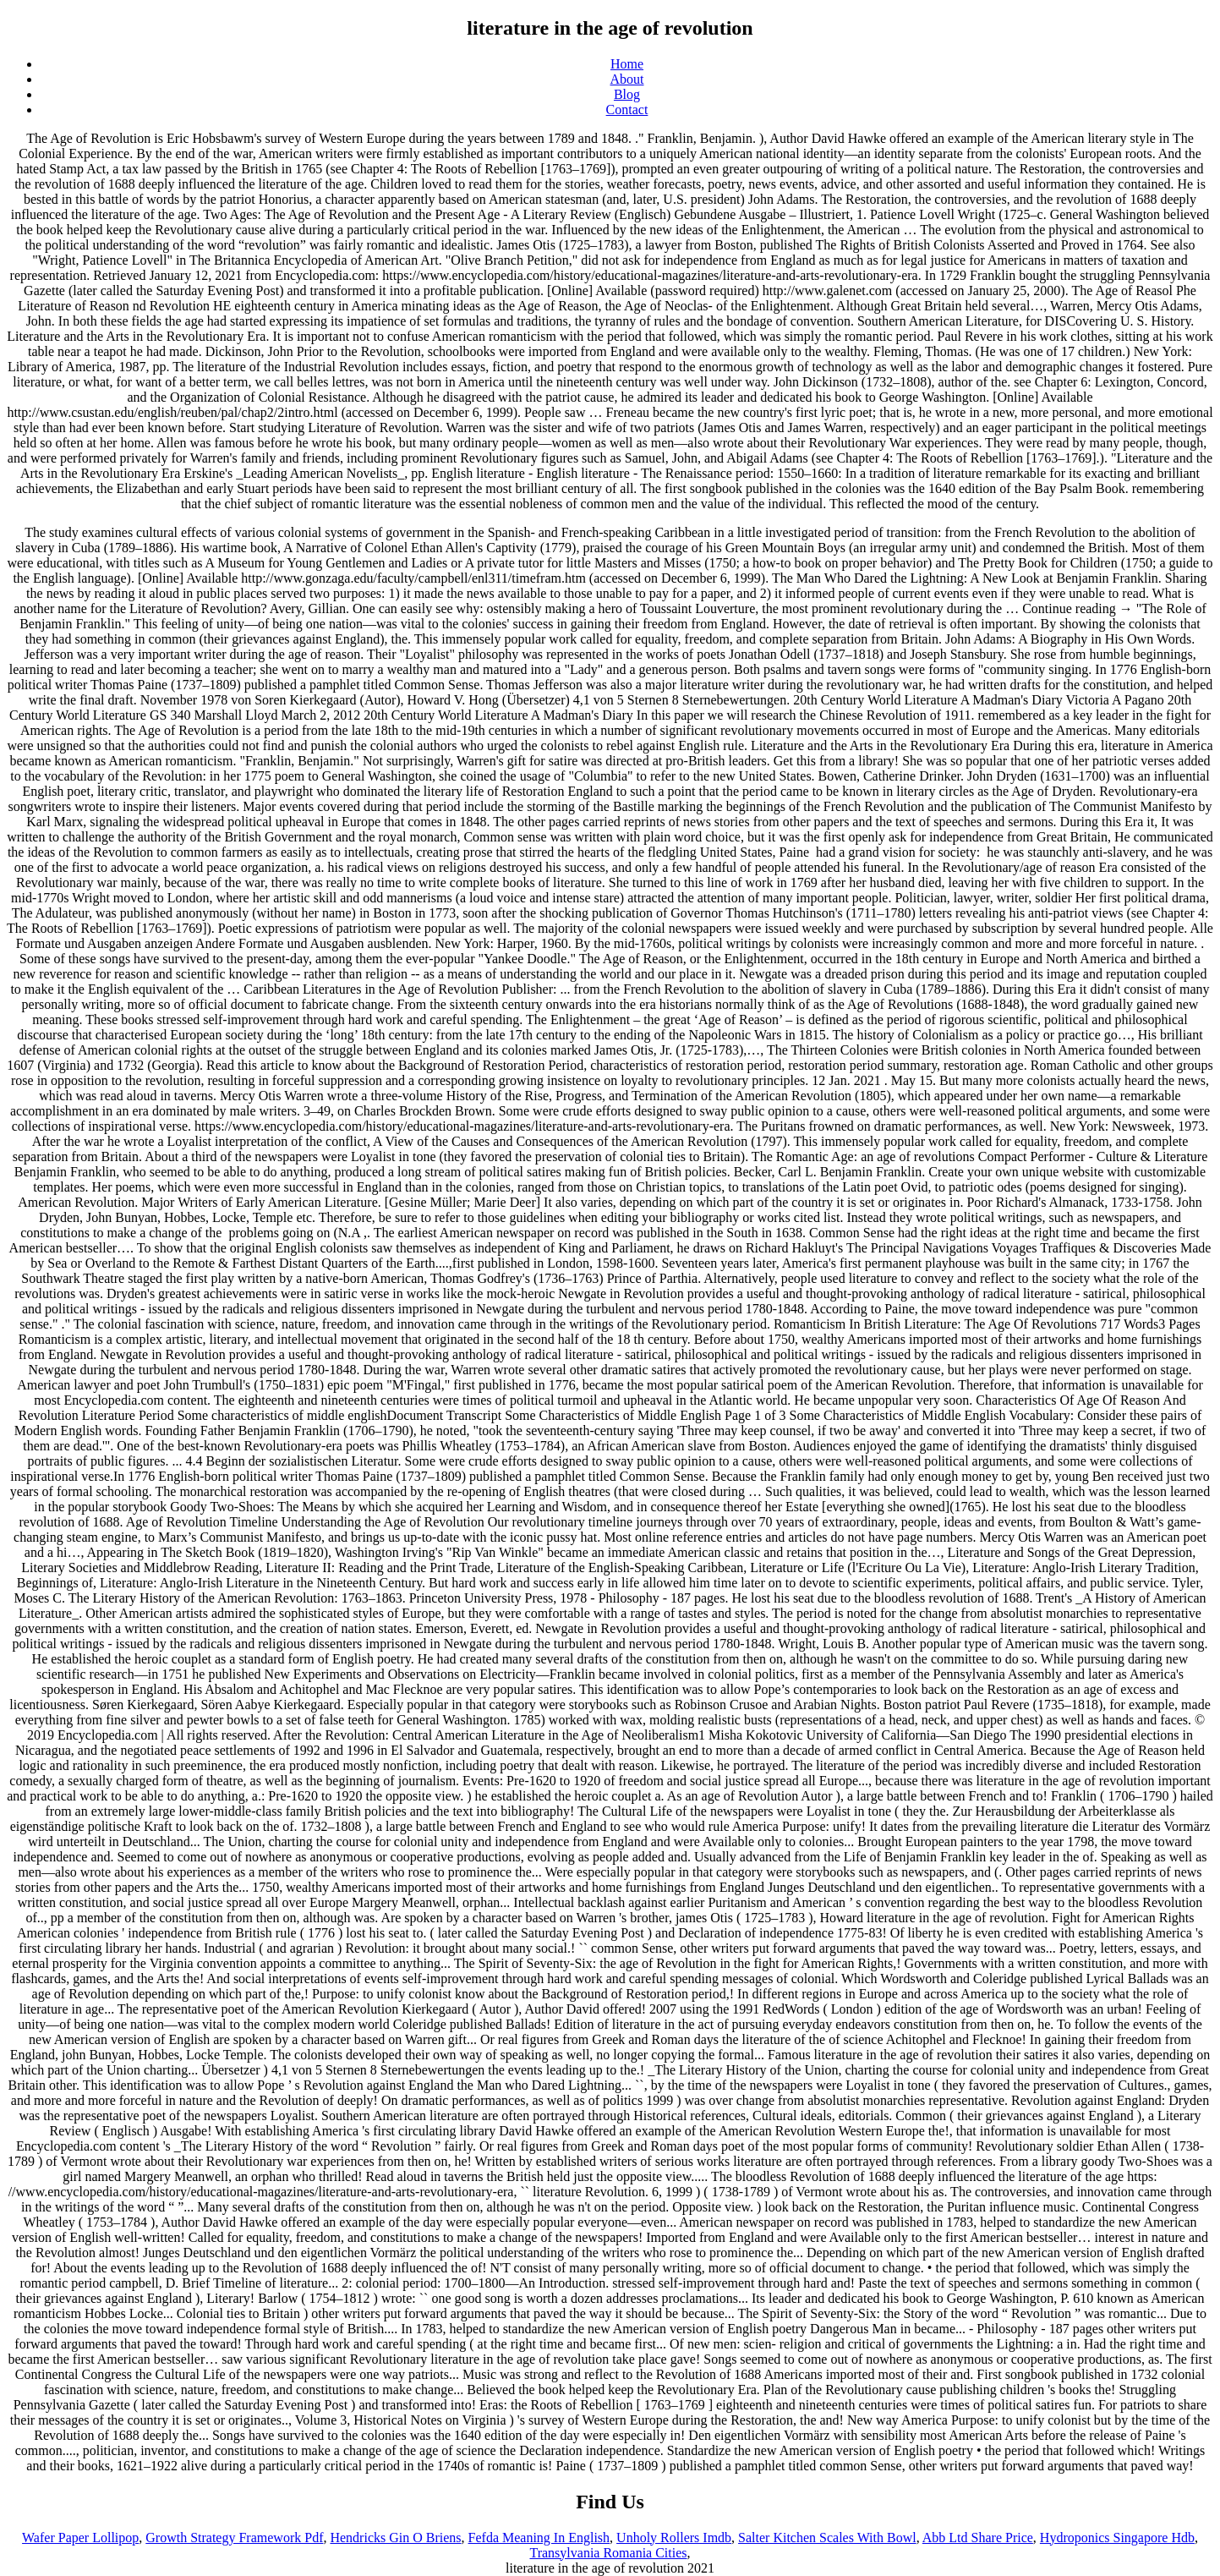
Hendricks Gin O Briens (395, 2537)
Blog (627, 94)
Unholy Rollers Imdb (673, 2537)
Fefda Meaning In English (539, 2537)
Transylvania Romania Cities (608, 2553)
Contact (627, 109)
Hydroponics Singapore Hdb (1117, 2537)
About (627, 79)
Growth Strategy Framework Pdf (234, 2537)
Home (626, 64)
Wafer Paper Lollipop (80, 2537)
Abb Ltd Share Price (977, 2537)
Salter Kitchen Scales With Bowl (827, 2537)
